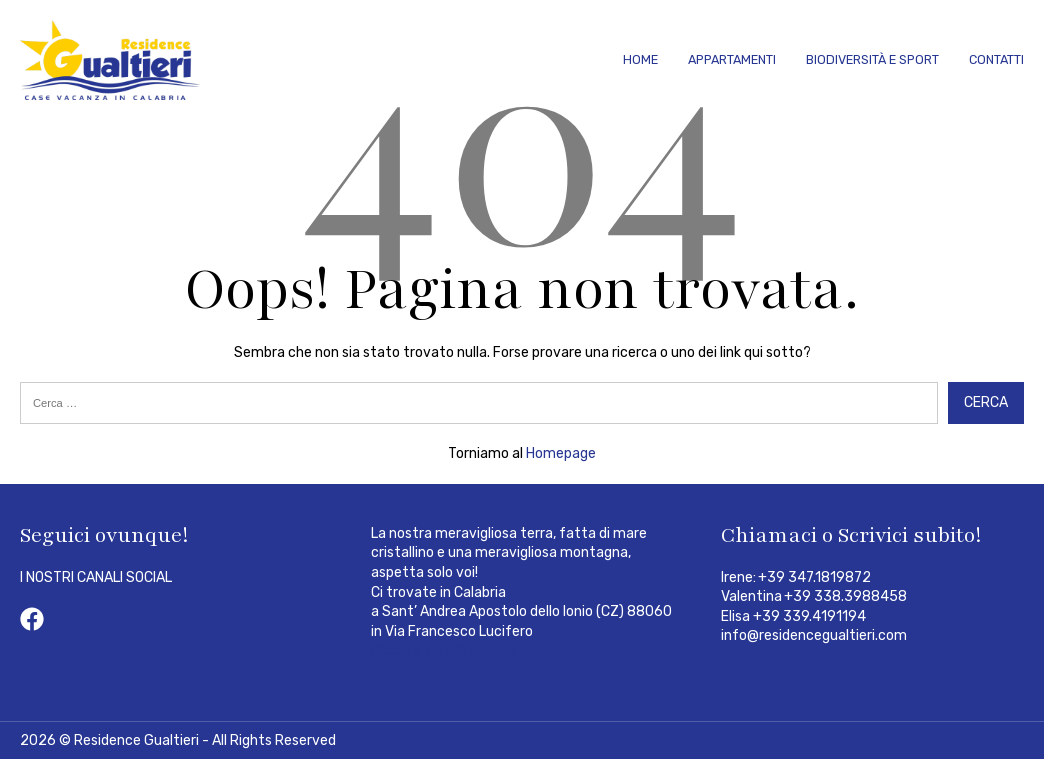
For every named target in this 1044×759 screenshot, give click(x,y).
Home (640, 59)
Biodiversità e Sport (872, 59)
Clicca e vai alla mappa (443, 650)
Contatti (996, 59)
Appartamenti (732, 59)
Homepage (561, 453)
